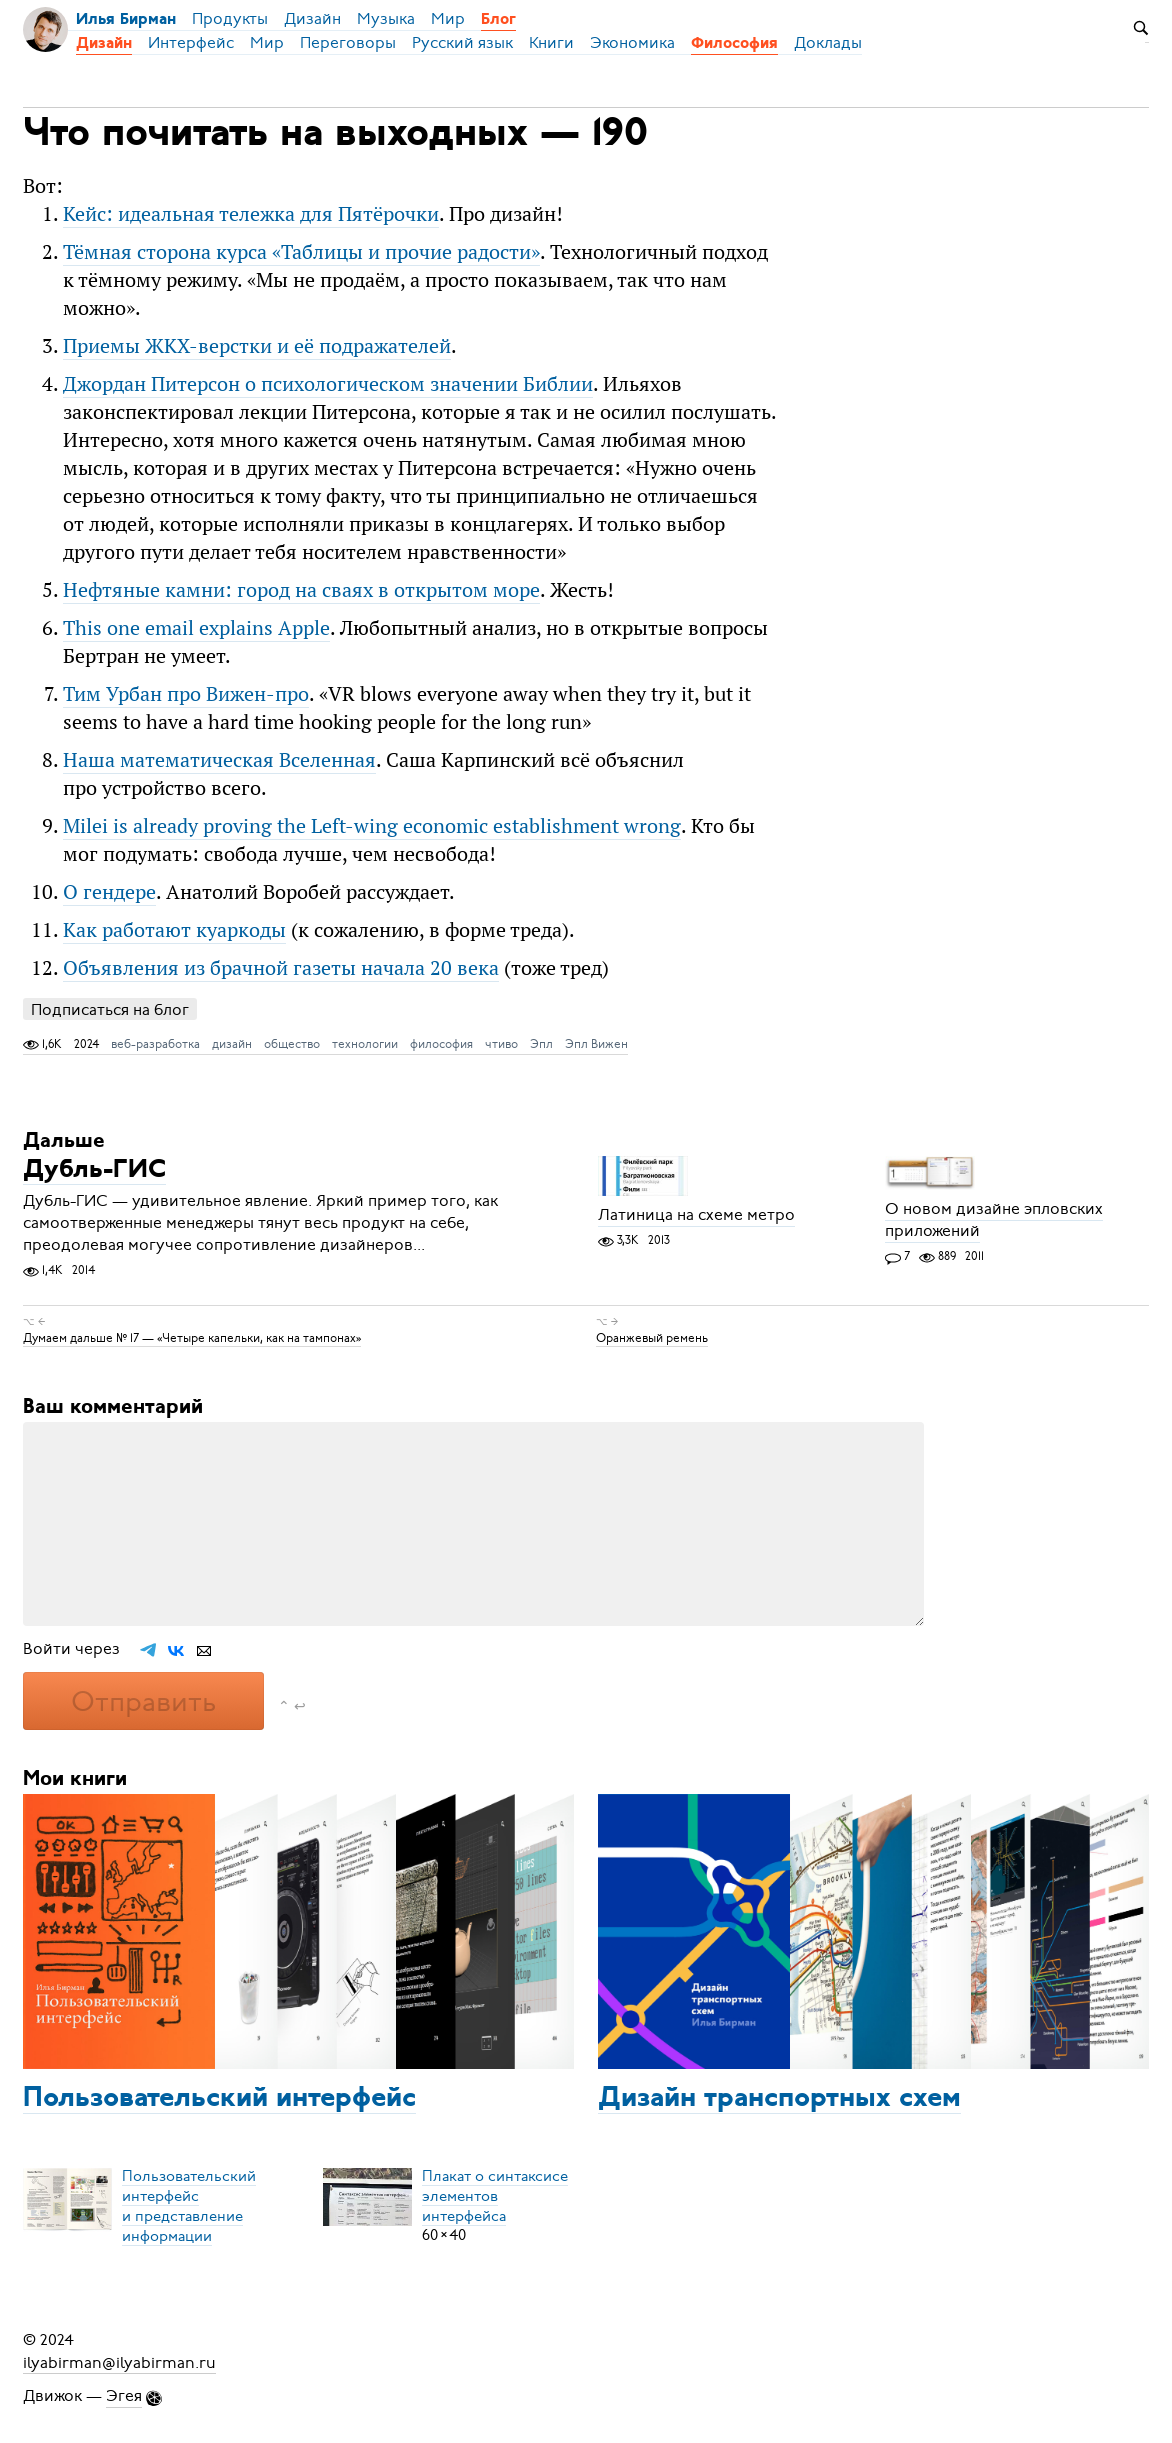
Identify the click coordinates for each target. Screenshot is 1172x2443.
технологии (365, 1044)
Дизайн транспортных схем (779, 2099)
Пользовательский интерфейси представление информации (189, 2205)
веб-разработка (155, 1044)
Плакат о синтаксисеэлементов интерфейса (495, 2195)
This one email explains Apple (196, 627)
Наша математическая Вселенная (219, 759)
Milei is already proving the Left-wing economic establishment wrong (372, 825)
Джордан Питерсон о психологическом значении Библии (328, 383)
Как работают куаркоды (174, 929)
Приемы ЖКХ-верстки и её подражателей (257, 345)
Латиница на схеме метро (696, 1215)
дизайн (232, 1044)
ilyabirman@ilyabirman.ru (119, 2362)
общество (292, 1044)
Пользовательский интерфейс (219, 2099)
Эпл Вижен (596, 1044)
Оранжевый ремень (652, 1338)
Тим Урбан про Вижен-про (186, 693)
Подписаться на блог (110, 1009)
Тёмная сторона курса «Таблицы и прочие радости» (301, 251)
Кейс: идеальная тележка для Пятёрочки (251, 213)
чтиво (501, 1044)
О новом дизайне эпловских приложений (994, 1220)
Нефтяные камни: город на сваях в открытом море (301, 589)
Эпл (541, 1044)
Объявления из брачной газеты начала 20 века (281, 967)
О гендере (109, 891)
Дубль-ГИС (94, 1170)
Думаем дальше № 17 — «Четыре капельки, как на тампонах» (192, 1338)
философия (441, 1044)
